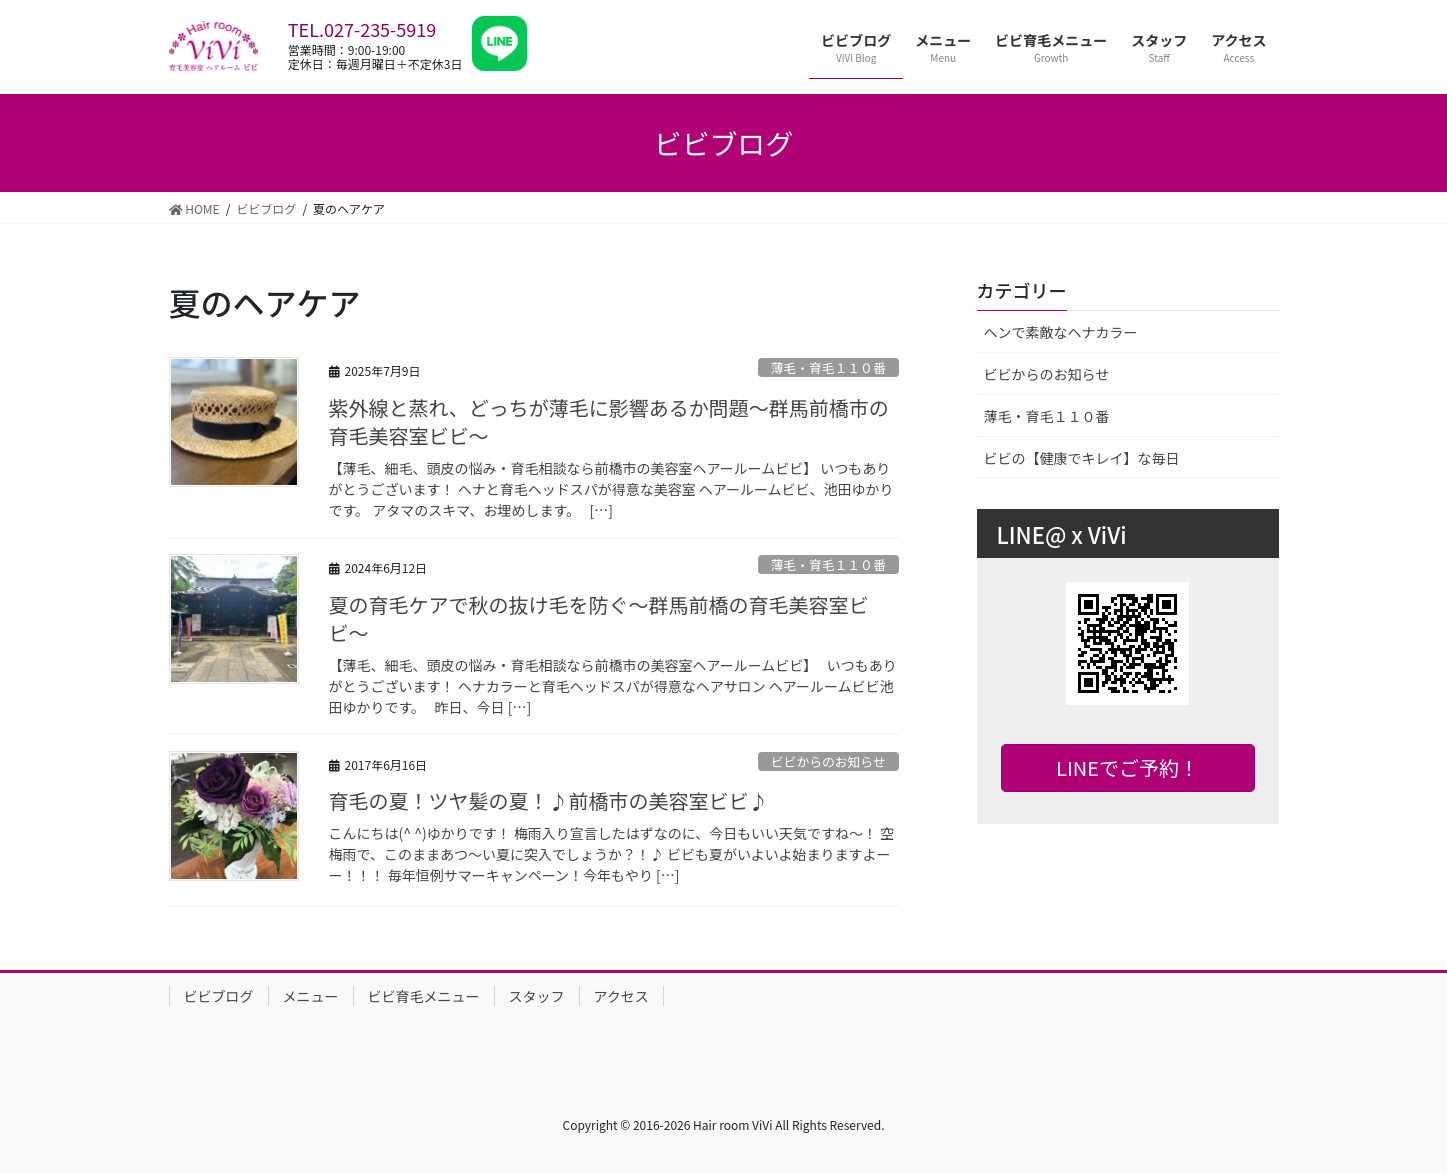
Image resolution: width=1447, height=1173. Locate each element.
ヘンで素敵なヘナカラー (1061, 332)
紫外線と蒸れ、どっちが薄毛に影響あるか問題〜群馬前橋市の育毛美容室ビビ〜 (609, 421)
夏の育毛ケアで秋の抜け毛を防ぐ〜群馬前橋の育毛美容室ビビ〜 (599, 618)
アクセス (621, 996)
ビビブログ (219, 996)
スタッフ (537, 996)
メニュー (311, 996)
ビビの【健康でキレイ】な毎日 (1082, 458)
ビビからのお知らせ (828, 761)
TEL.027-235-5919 (362, 29)
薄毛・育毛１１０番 (828, 367)
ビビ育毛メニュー (424, 996)
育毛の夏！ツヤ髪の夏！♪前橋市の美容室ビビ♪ (549, 800)
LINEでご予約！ (1127, 767)
